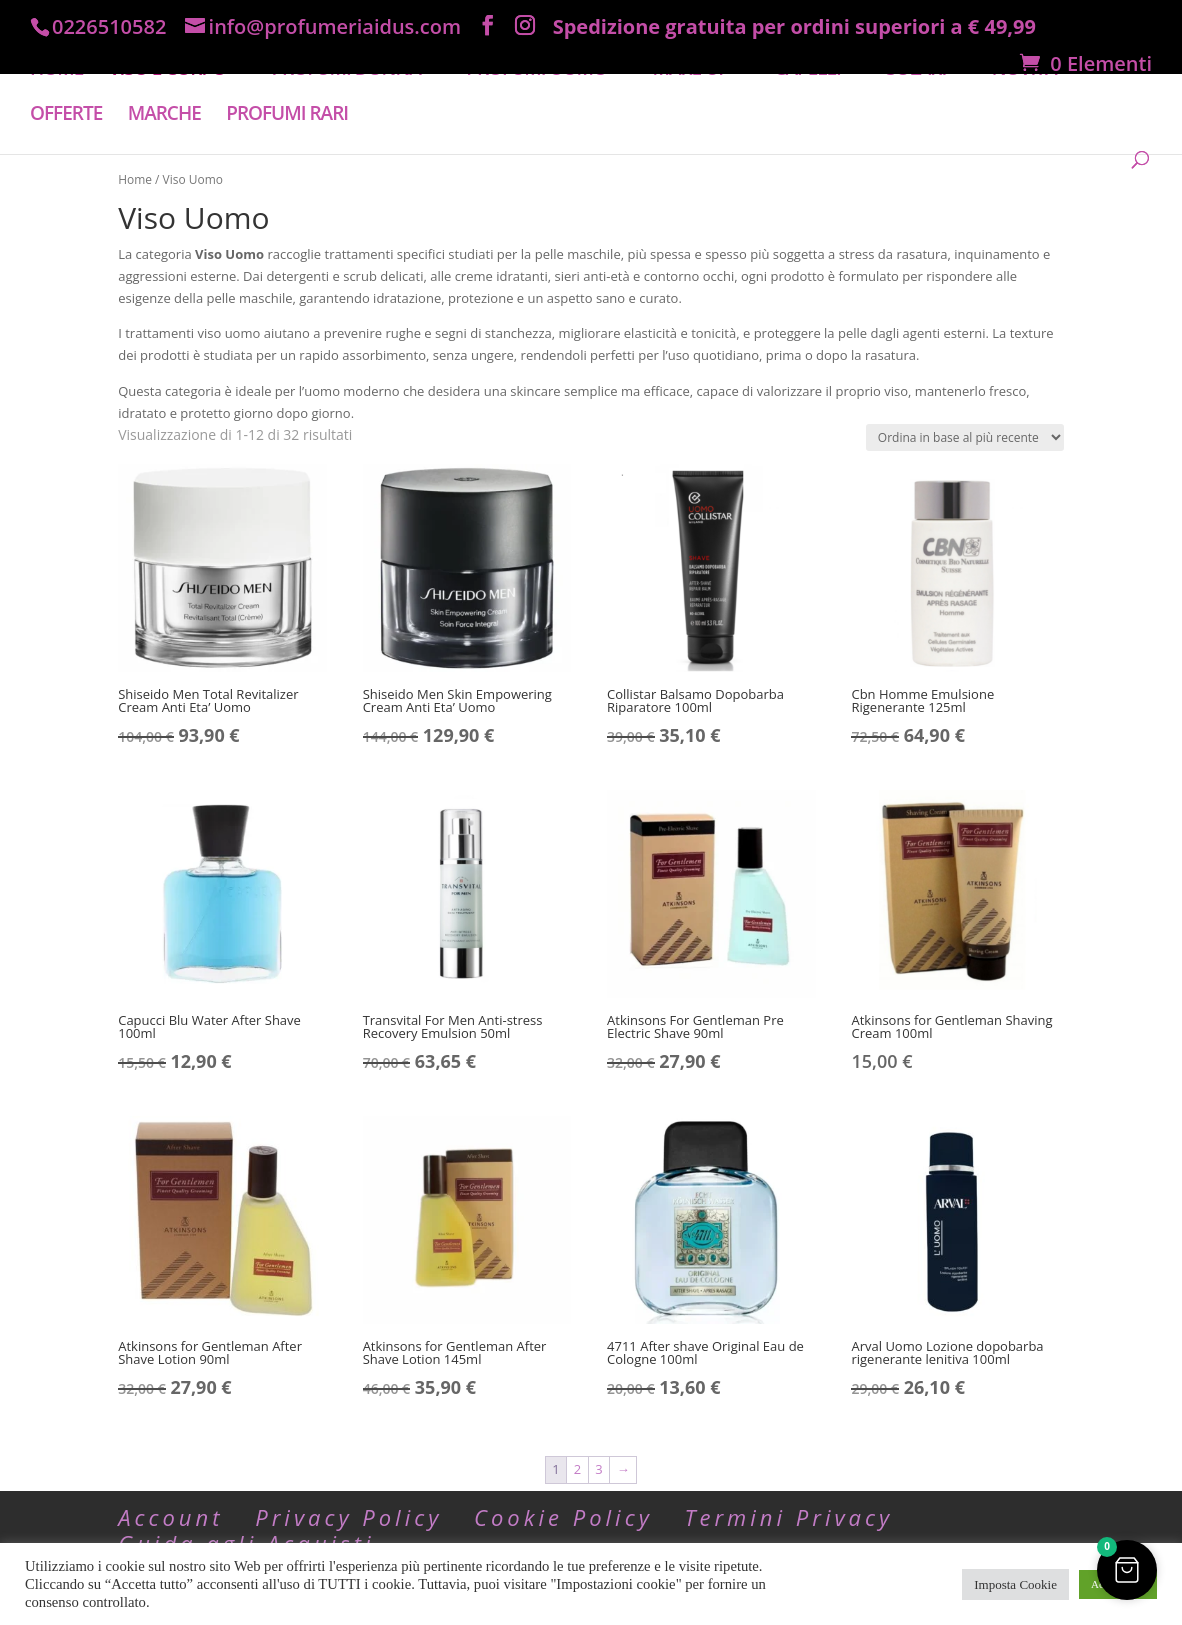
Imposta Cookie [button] (1015, 1584)
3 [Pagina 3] (598, 1469)
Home (135, 179)
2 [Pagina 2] (577, 1469)
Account (170, 1517)
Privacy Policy (348, 1517)
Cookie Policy (563, 1517)
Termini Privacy (788, 1517)
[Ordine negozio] (965, 437)
